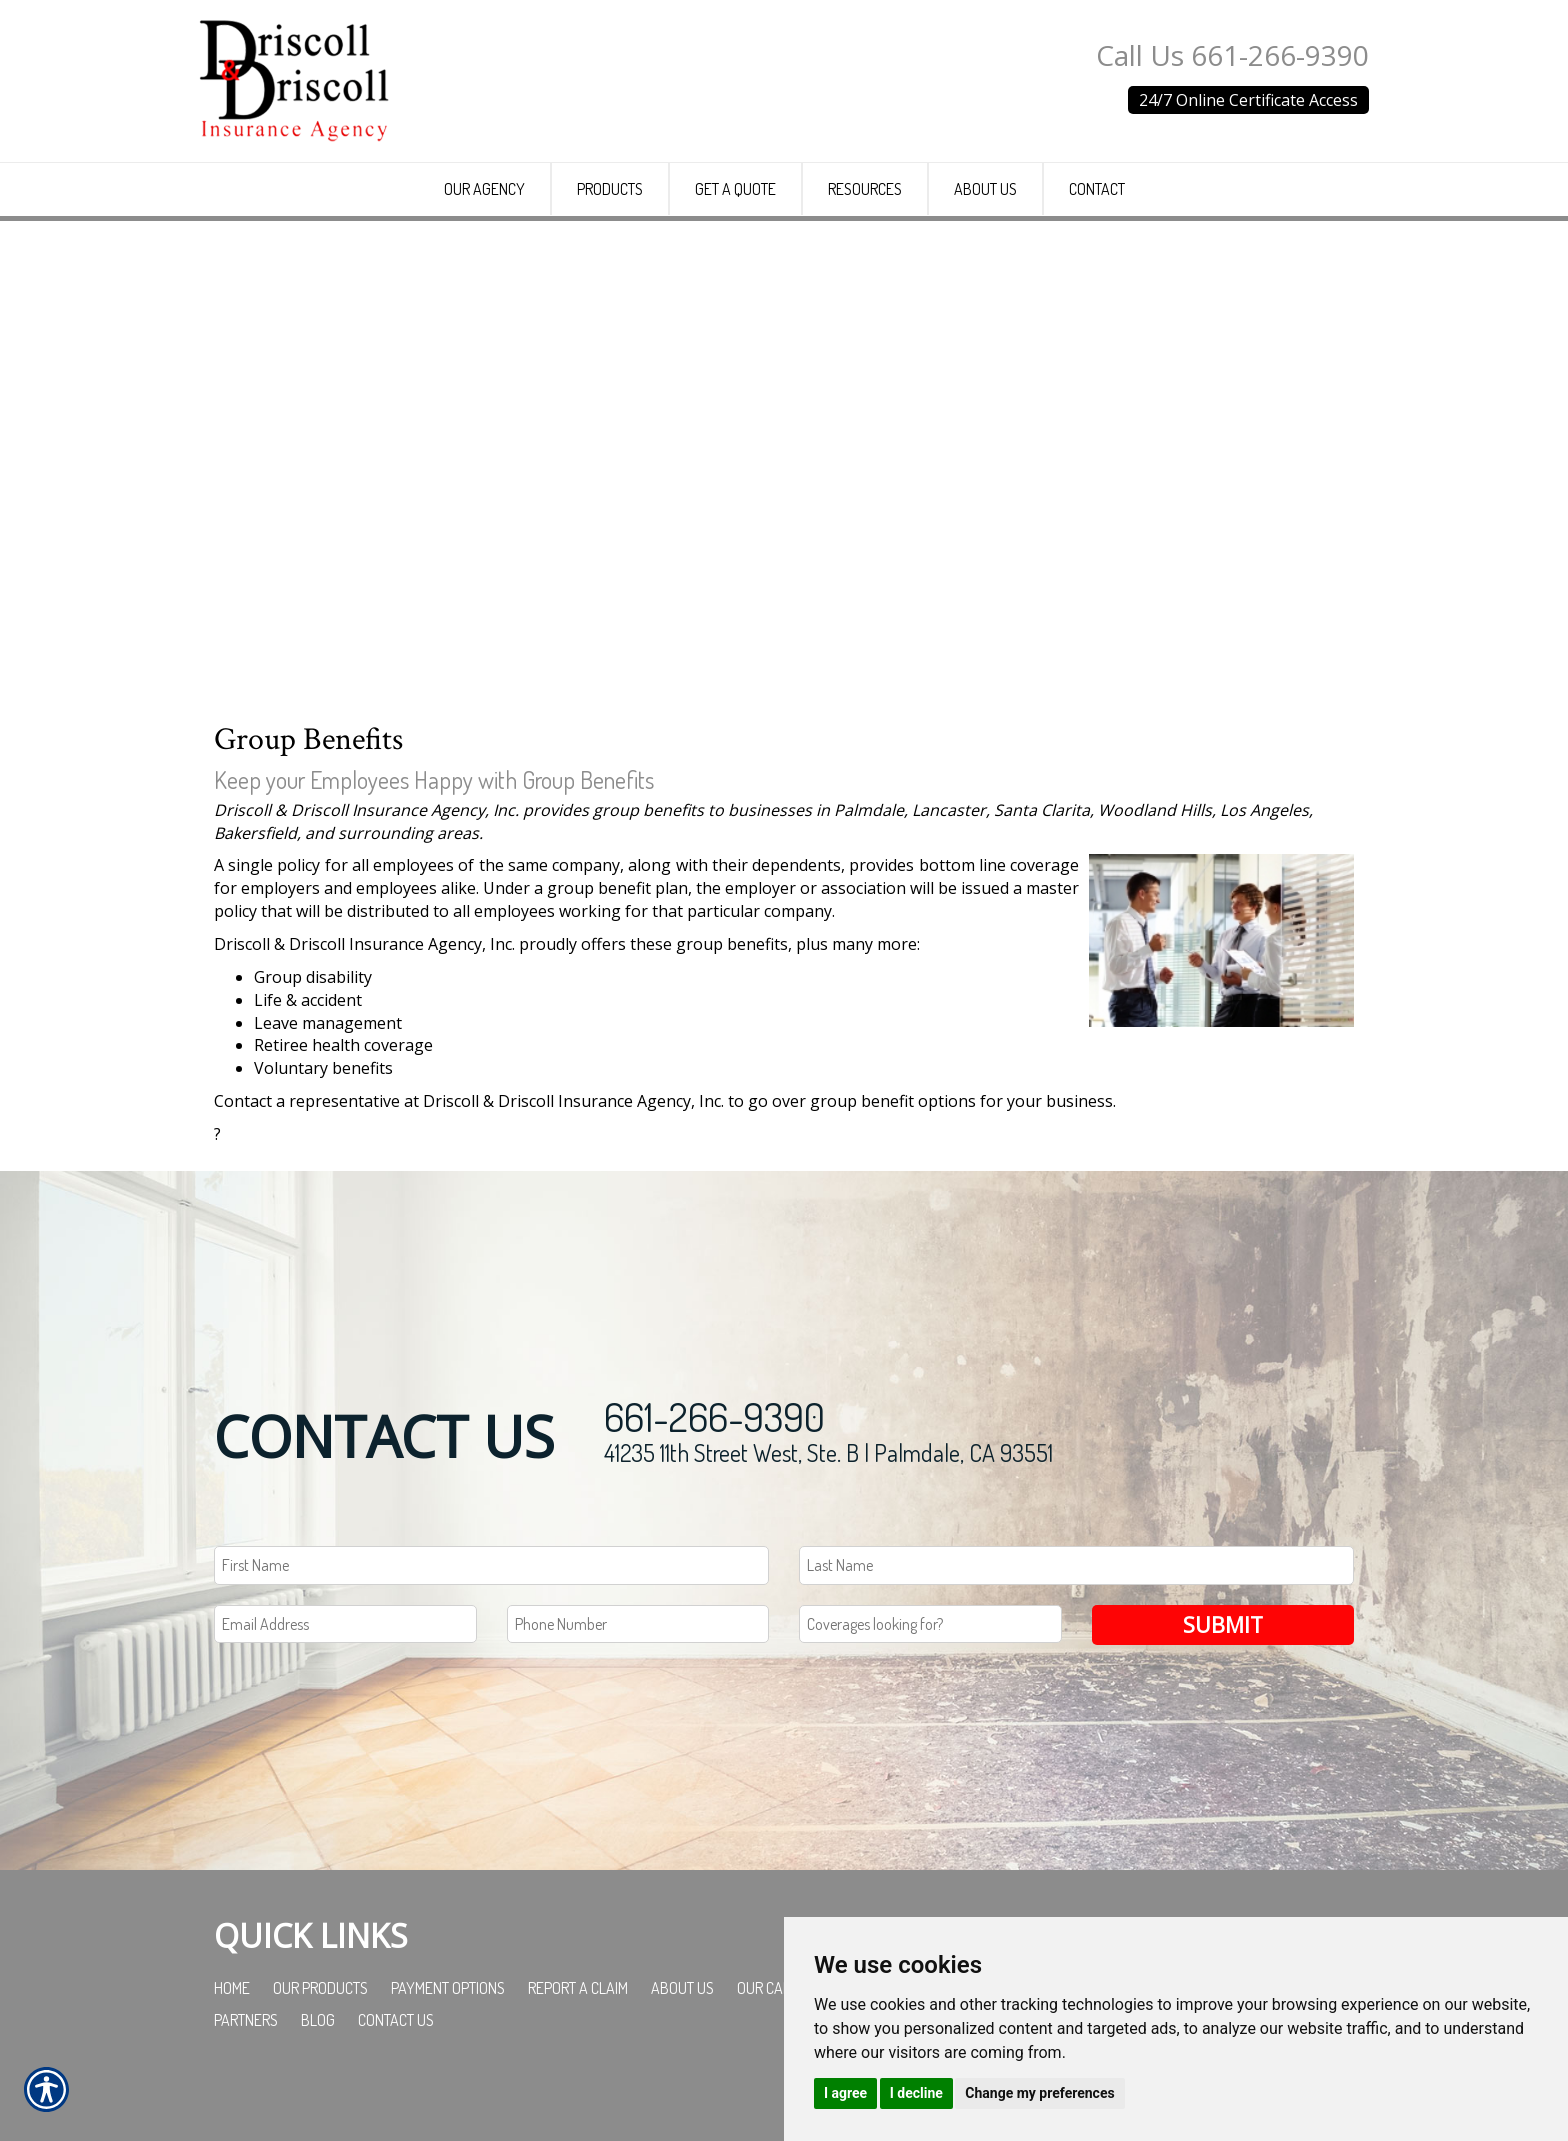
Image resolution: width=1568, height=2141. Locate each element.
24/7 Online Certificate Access (1248, 100)
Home (232, 2042)
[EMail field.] (345, 1677)
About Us (682, 2042)
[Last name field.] (1076, 1618)
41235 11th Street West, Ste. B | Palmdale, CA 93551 (828, 1505)
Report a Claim (578, 2042)
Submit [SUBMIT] (1223, 1677)
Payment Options (448, 2042)
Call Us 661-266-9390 (1232, 55)
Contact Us (396, 2074)
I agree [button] (845, 2093)
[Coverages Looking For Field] (930, 1677)
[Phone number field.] (638, 1677)
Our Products (320, 2042)
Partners (246, 2074)
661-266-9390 (714, 1469)
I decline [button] (916, 2093)
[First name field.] (491, 1618)
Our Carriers (781, 2042)
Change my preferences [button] (1039, 2093)
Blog (318, 2074)
